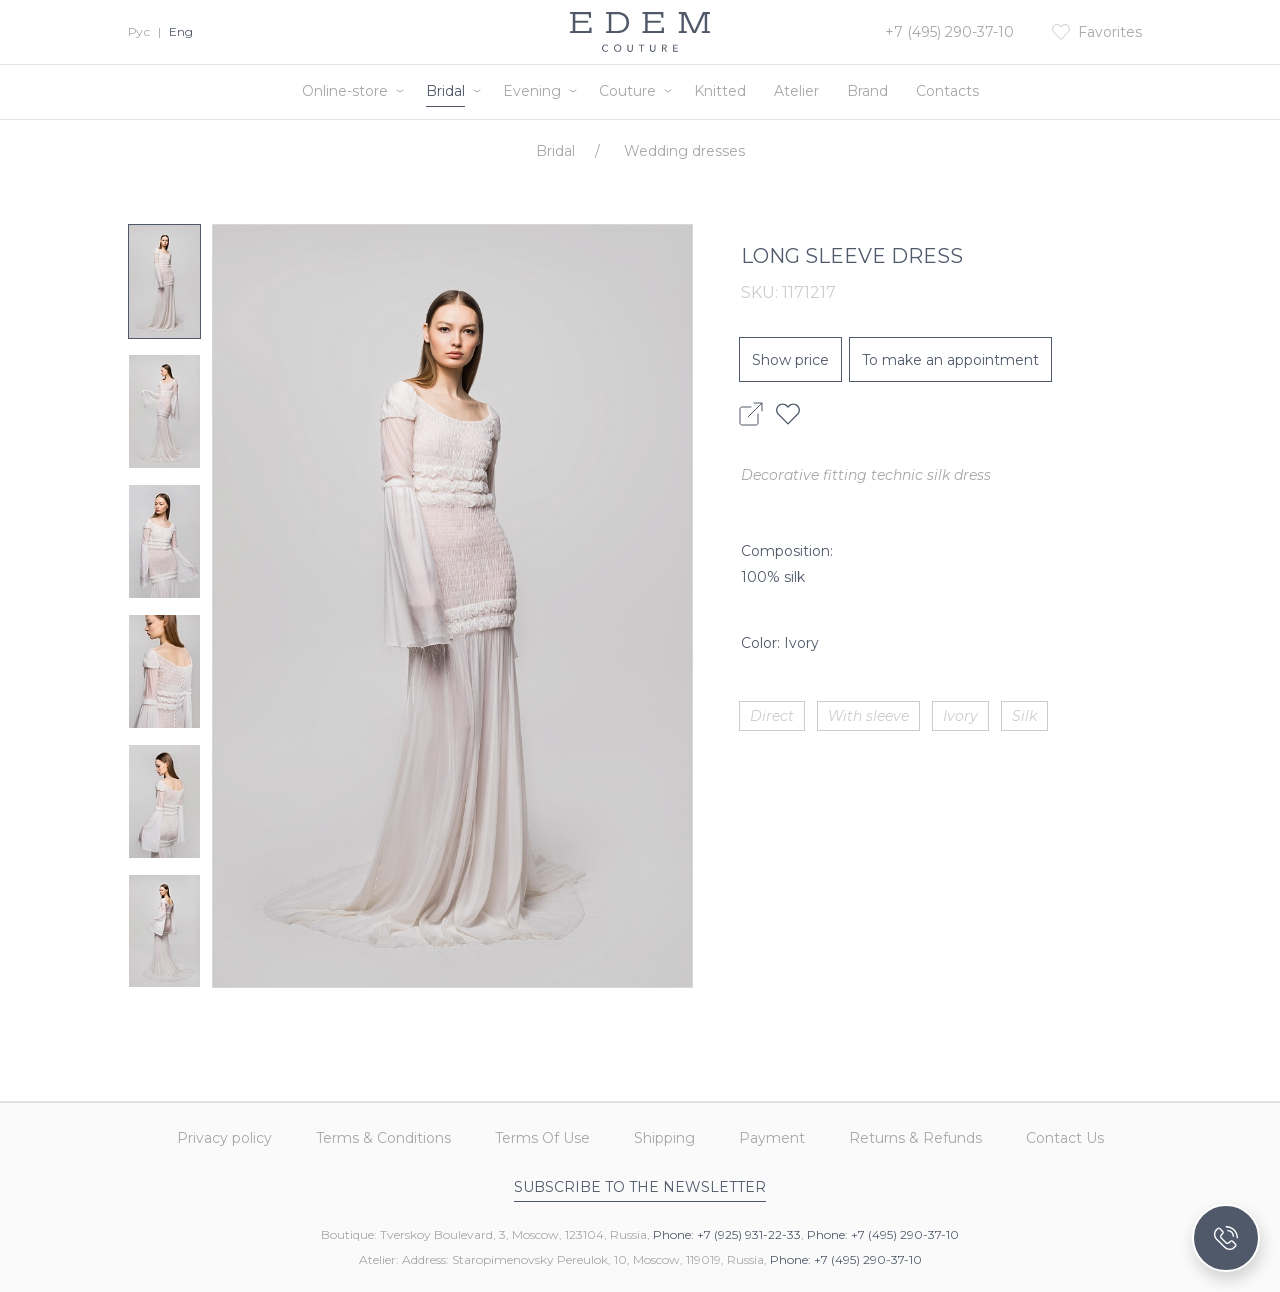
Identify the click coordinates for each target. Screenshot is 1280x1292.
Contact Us (1065, 1138)
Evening (532, 91)
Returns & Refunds (915, 1138)
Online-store (345, 91)
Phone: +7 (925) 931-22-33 (727, 1234)
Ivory (960, 716)
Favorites (1110, 32)
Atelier (796, 91)
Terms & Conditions (383, 1138)
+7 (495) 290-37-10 (949, 32)
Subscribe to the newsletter (640, 1187)
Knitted (720, 91)
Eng (181, 31)
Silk (1024, 716)
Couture (627, 91)
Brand (867, 91)
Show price (790, 360)
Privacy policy (224, 1138)
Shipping (664, 1138)
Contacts (947, 91)
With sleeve (868, 716)
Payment (772, 1138)
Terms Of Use (542, 1138)
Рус (139, 31)
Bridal (445, 91)
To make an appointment (950, 360)
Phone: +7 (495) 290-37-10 (883, 1234)
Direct (772, 716)
